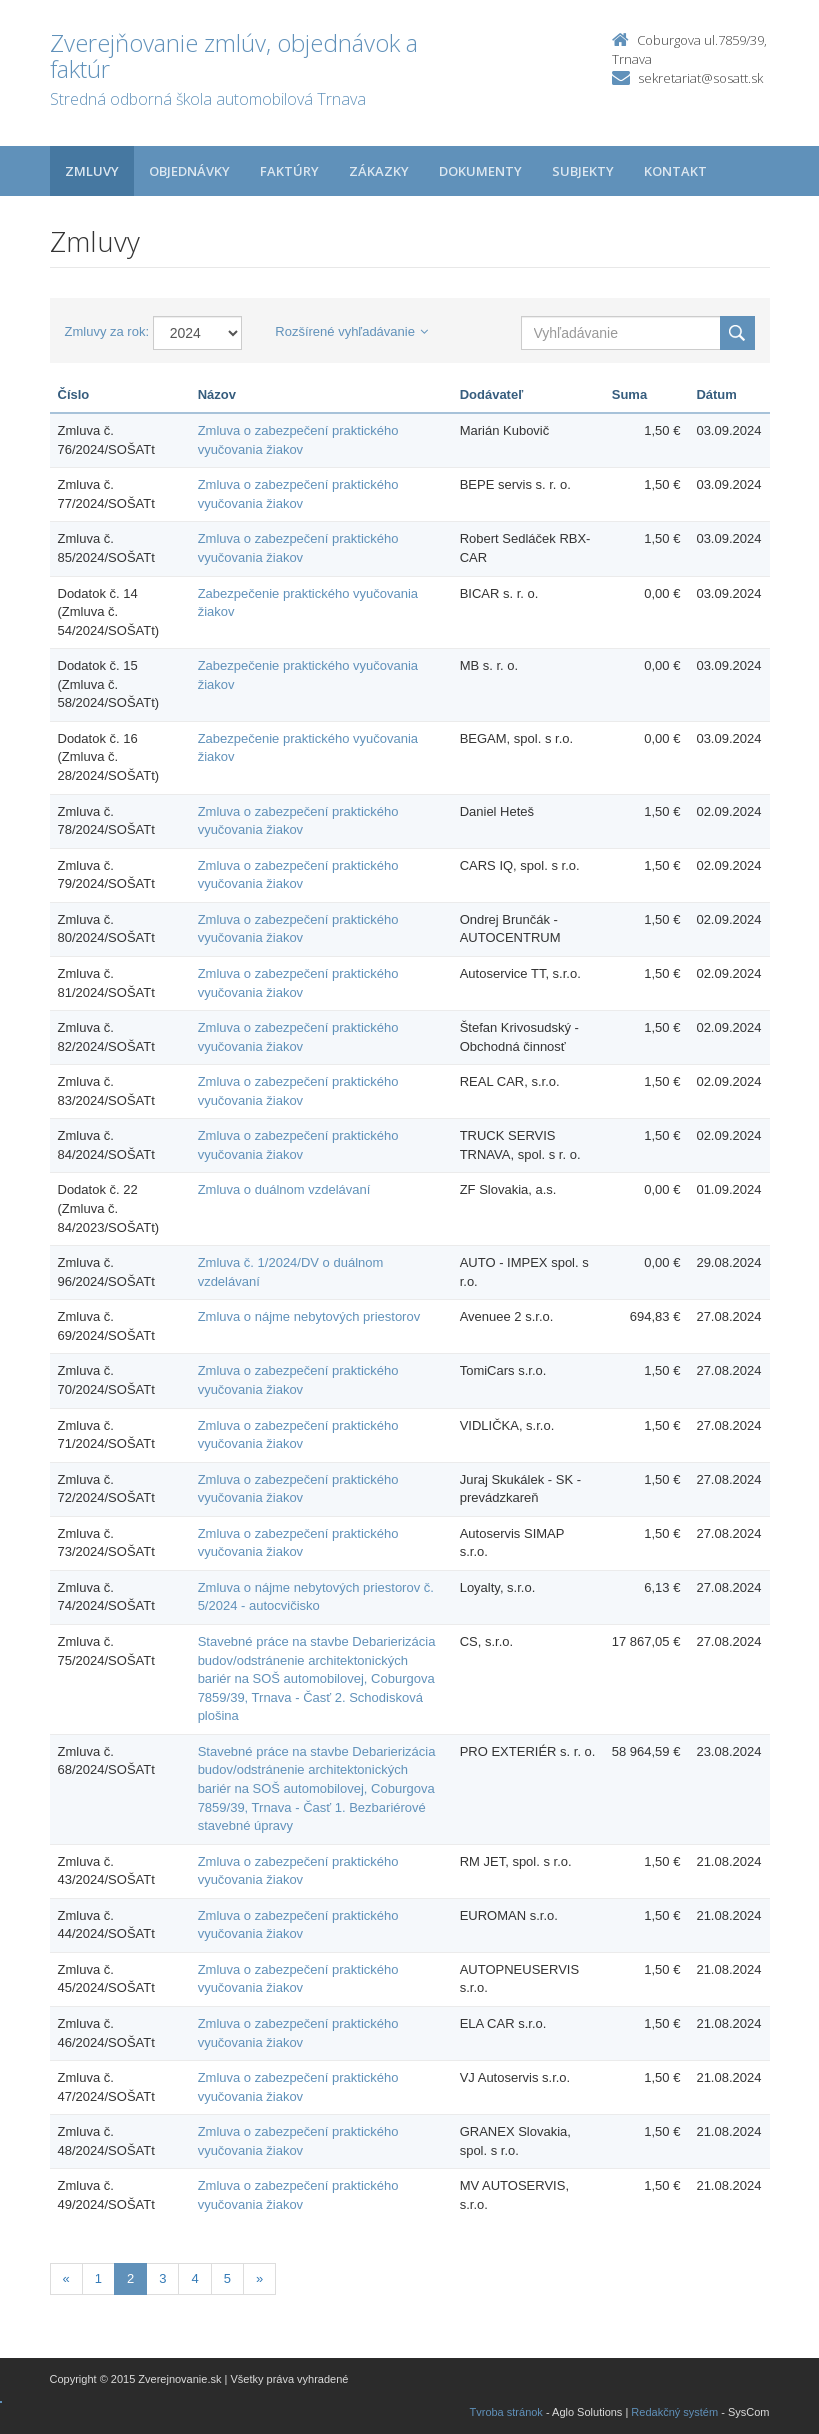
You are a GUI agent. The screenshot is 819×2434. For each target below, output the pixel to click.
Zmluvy (92, 171)
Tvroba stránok (506, 2412)
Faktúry (289, 171)
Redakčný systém (674, 2412)
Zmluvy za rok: (107, 331)
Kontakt (675, 171)
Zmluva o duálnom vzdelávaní (284, 1189)
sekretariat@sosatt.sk (700, 78)
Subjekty (583, 171)
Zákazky (379, 171)
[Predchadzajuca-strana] (66, 2279)
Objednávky (189, 171)
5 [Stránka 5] (227, 2278)
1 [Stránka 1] (98, 2278)
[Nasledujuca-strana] (259, 2279)
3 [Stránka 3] (162, 2278)
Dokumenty (480, 171)
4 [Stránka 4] (194, 2278)
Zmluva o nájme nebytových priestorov (309, 1316)
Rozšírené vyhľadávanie (351, 331)
